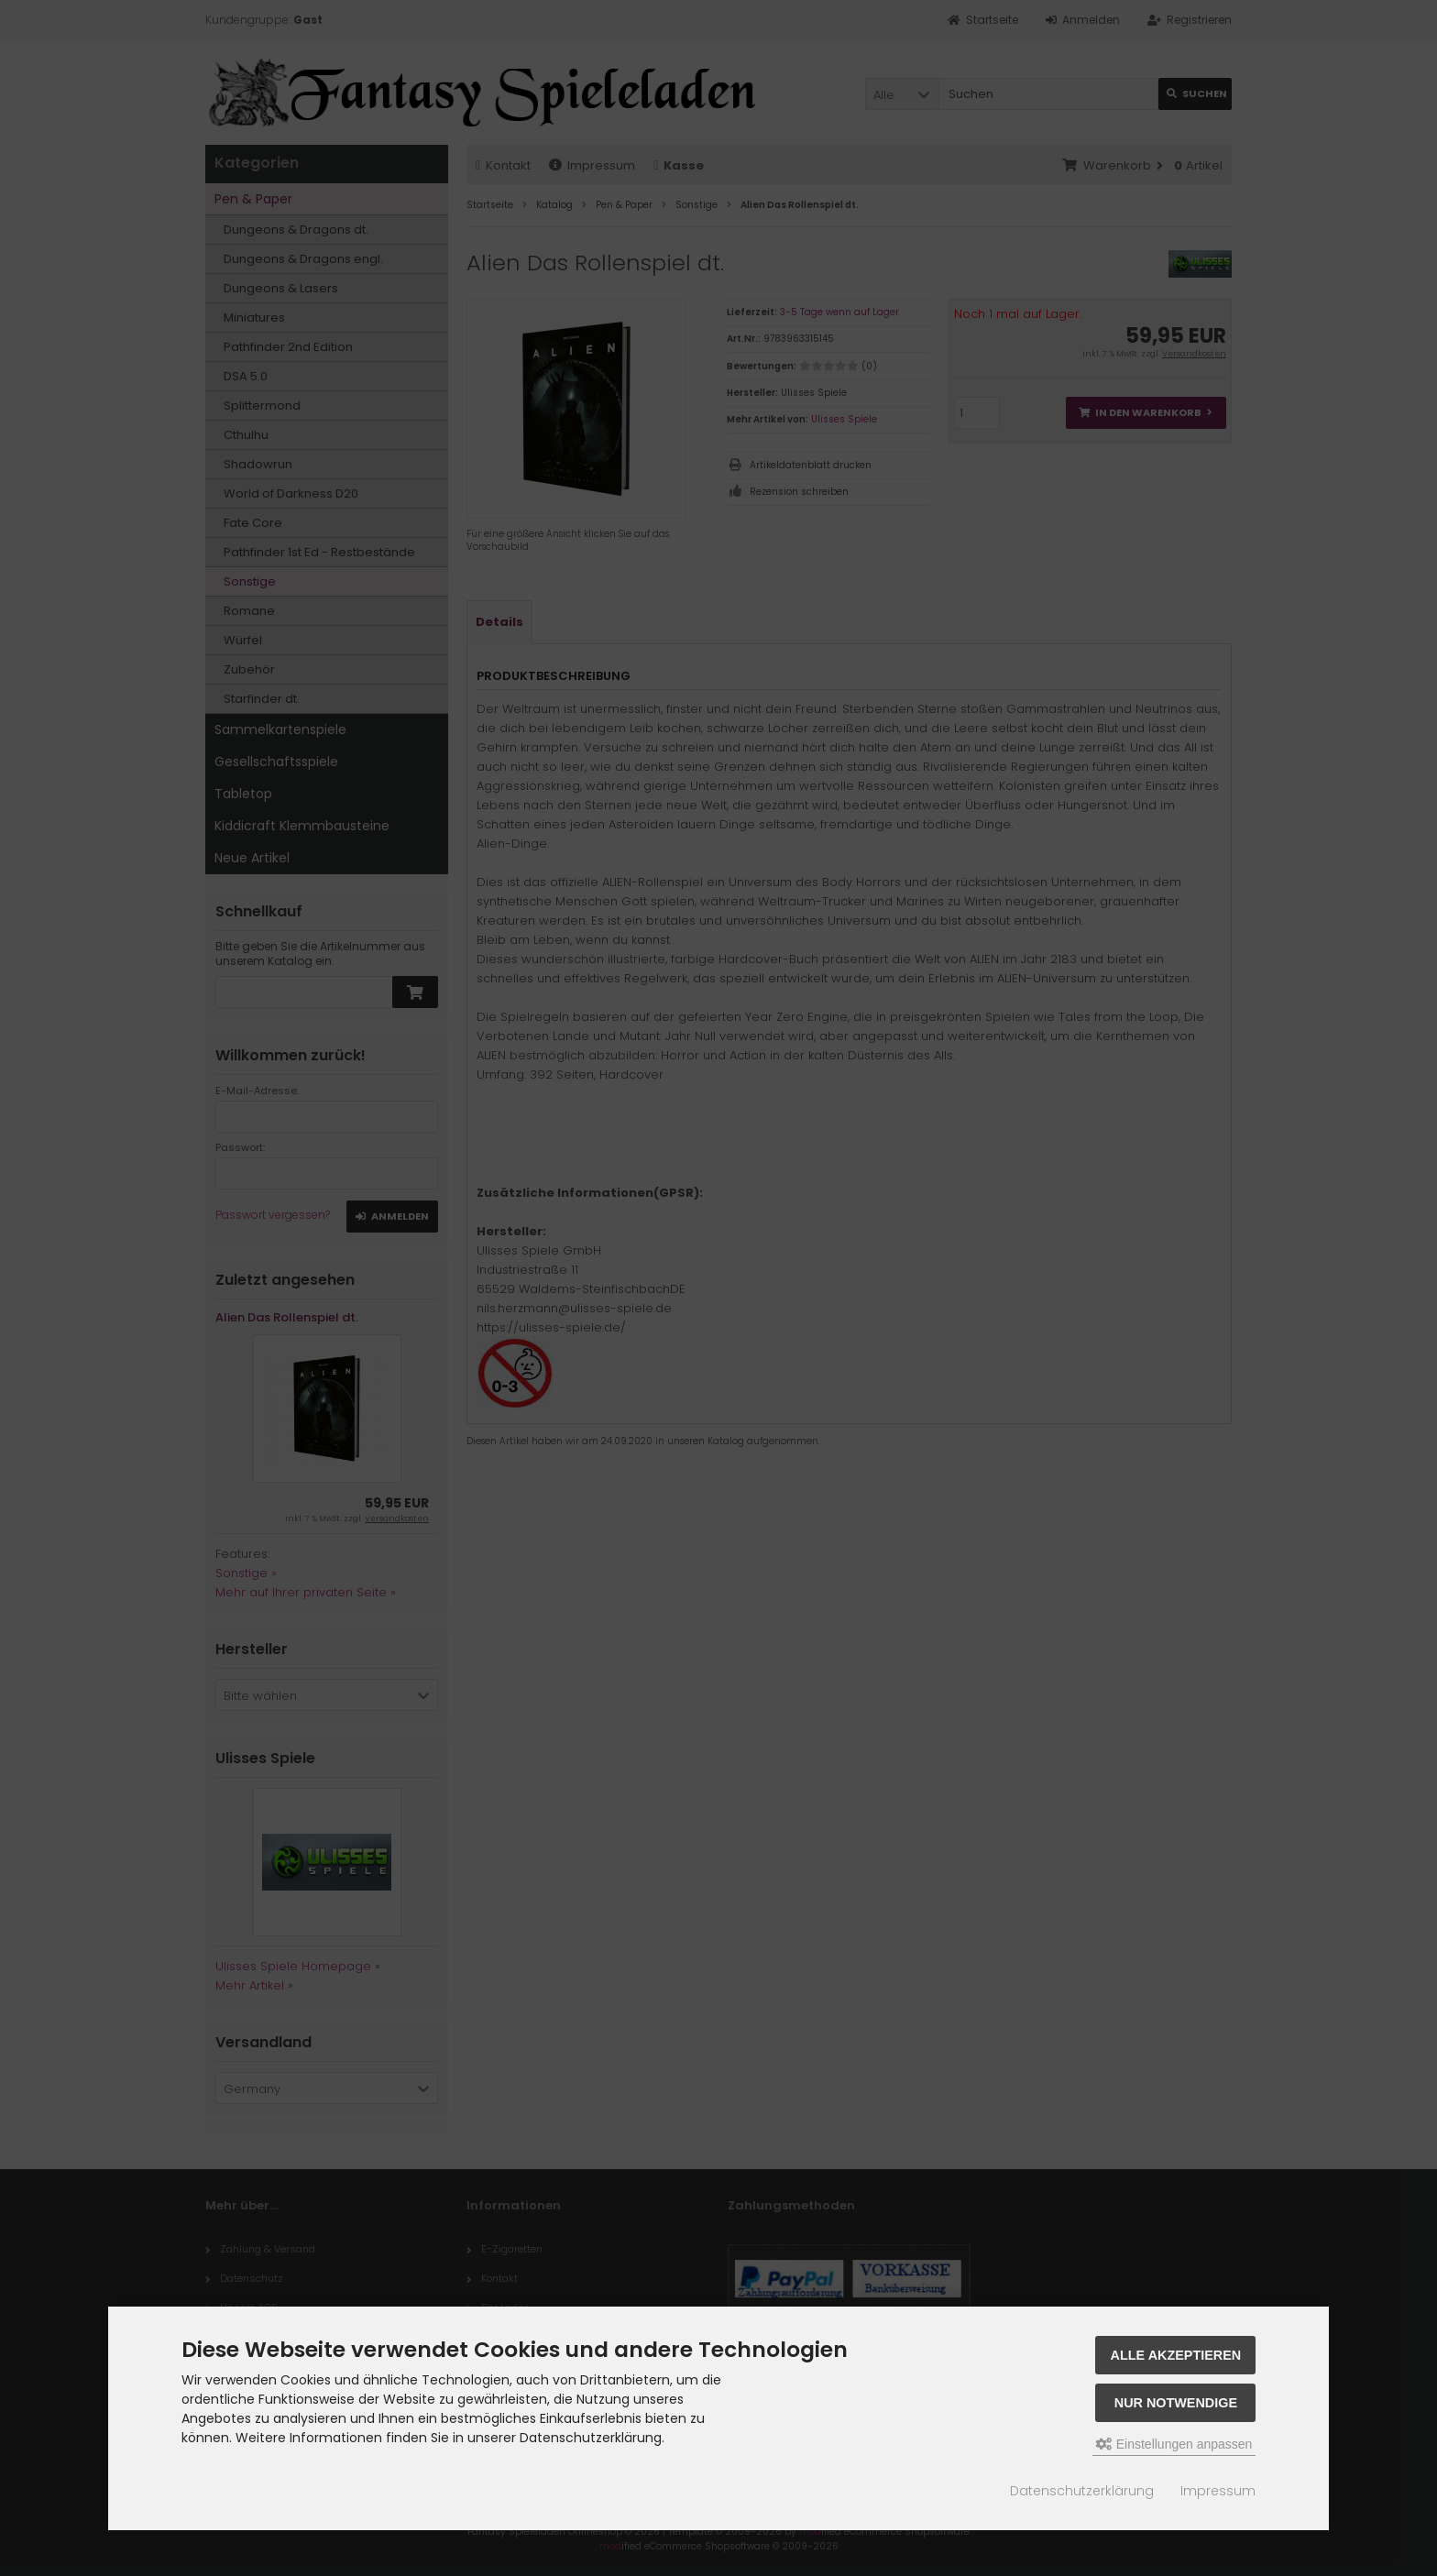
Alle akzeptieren (1176, 2355)
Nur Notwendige (1175, 2402)
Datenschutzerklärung (1082, 2491)
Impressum (1218, 2491)
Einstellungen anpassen (1174, 2444)
